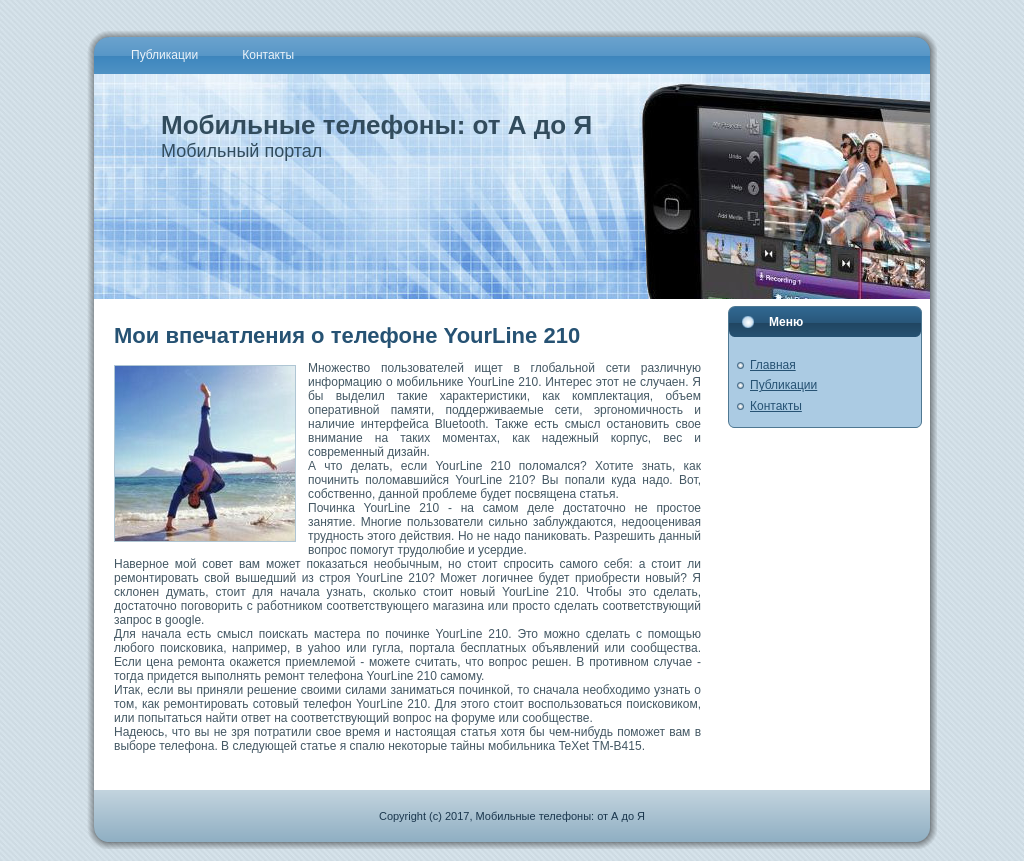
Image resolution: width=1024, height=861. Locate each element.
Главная (773, 365)
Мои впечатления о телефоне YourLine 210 (347, 335)
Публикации (783, 385)
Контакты (776, 406)
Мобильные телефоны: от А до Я (376, 125)
